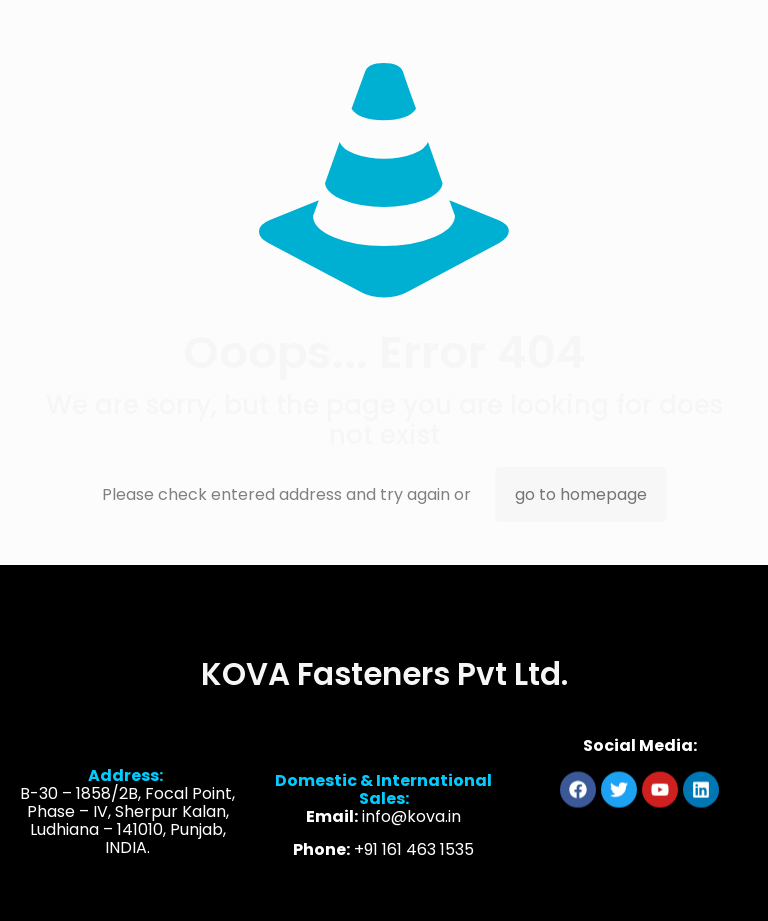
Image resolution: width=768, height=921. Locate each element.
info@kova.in (411, 830)
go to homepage (581, 494)
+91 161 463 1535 (414, 863)
